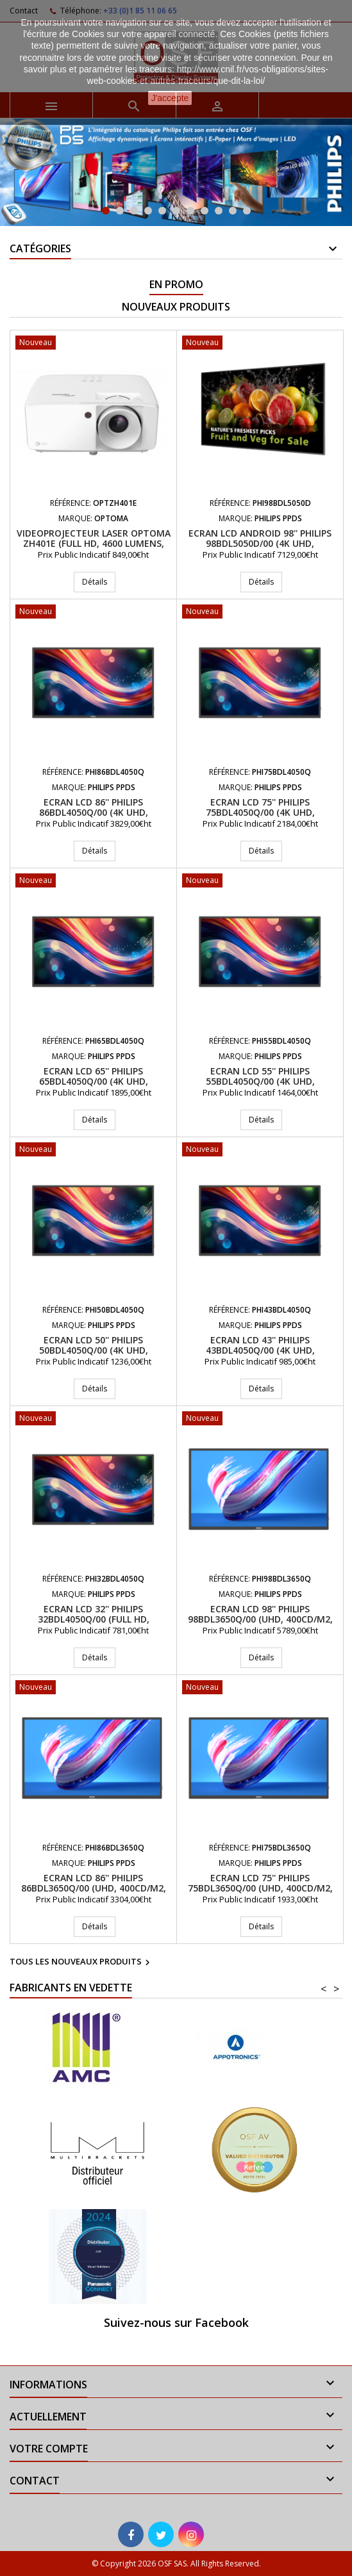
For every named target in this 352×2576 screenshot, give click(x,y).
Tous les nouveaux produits (81, 1962)
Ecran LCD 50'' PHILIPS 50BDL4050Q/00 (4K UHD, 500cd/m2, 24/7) (93, 1350)
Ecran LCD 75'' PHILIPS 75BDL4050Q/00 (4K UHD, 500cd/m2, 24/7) (260, 812)
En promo (176, 284)
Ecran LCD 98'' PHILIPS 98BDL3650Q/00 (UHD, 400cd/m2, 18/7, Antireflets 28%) (260, 1619)
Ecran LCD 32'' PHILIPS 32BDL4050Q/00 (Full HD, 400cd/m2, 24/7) (93, 1619)
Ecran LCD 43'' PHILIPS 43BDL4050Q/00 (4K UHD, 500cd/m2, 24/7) (260, 1350)
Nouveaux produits (176, 307)
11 (247, 211)
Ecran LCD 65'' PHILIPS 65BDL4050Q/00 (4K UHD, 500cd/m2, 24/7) (93, 1081)
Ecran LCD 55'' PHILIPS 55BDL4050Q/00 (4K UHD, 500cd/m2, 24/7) (260, 1081)
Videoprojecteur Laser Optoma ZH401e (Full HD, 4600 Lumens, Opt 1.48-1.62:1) (94, 543)
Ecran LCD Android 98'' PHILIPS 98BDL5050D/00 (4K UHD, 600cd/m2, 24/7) (260, 543)
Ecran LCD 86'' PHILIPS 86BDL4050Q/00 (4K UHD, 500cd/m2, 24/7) (93, 812)
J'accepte (170, 98)
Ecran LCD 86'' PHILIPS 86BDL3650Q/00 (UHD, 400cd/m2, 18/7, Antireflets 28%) (93, 1888)
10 (233, 211)
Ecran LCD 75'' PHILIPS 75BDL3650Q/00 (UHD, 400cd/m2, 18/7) (260, 1888)
